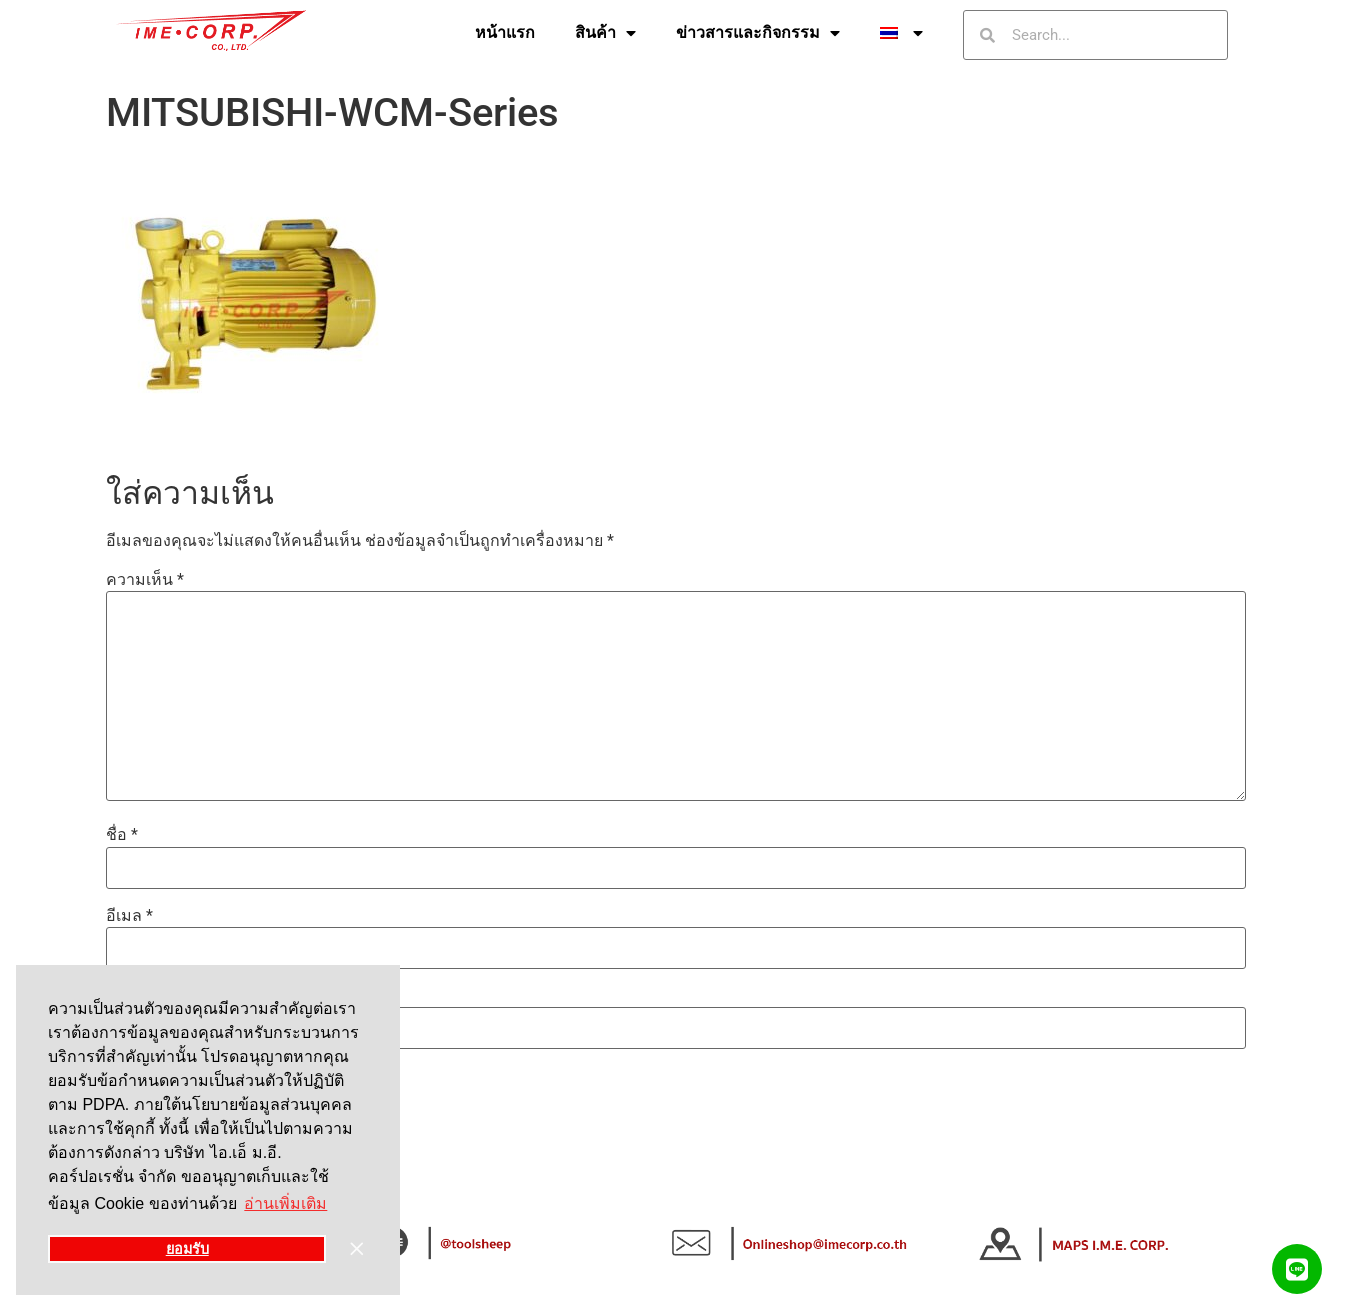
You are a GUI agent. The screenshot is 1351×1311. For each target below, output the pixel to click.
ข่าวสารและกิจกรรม (758, 33)
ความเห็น (145, 580)
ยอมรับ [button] (187, 1249)
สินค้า (605, 33)
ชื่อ (122, 835)
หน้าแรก (505, 32)
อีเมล (129, 916)
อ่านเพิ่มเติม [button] (285, 1203)
